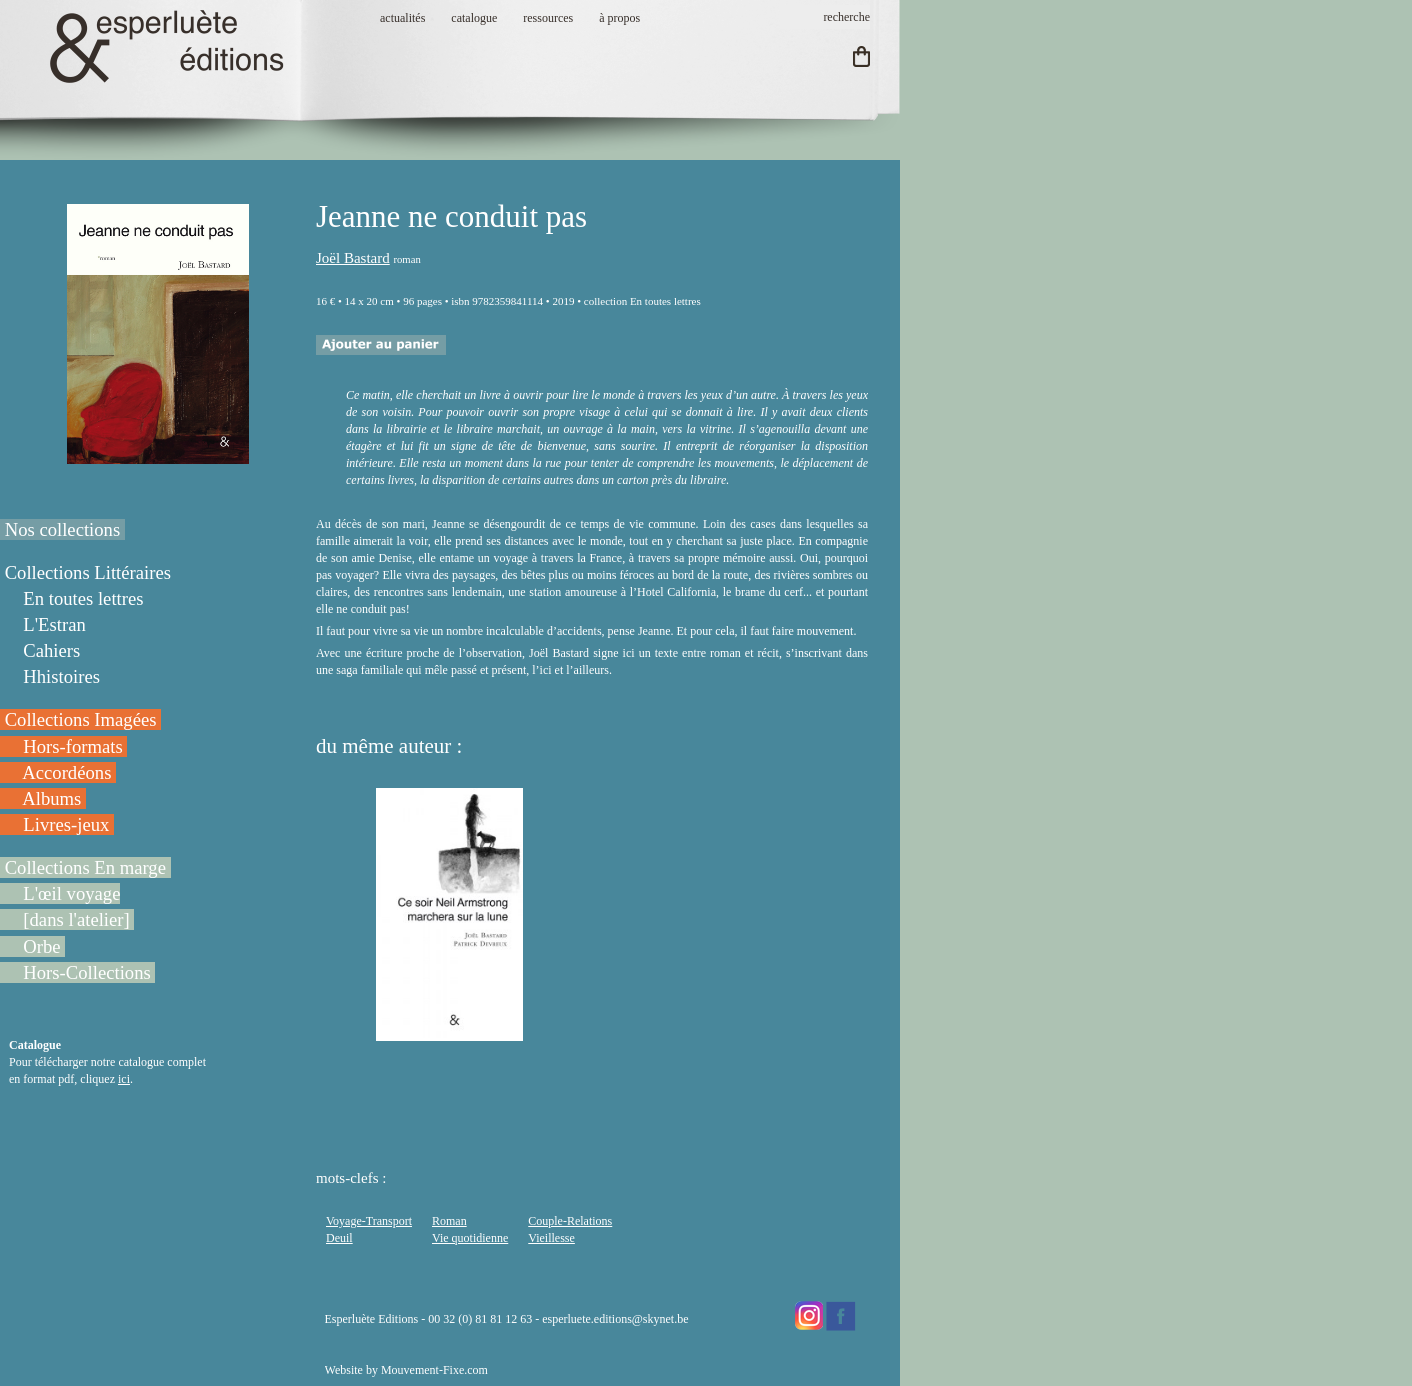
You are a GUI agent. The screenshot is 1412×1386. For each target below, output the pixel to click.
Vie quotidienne (470, 1238)
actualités (402, 18)
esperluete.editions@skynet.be (615, 1319)
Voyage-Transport (369, 1221)
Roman (449, 1221)
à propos (619, 18)
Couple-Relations (570, 1221)
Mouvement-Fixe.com (434, 1370)
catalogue (474, 18)
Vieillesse (551, 1238)
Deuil (339, 1238)
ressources (548, 18)
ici (124, 1079)
